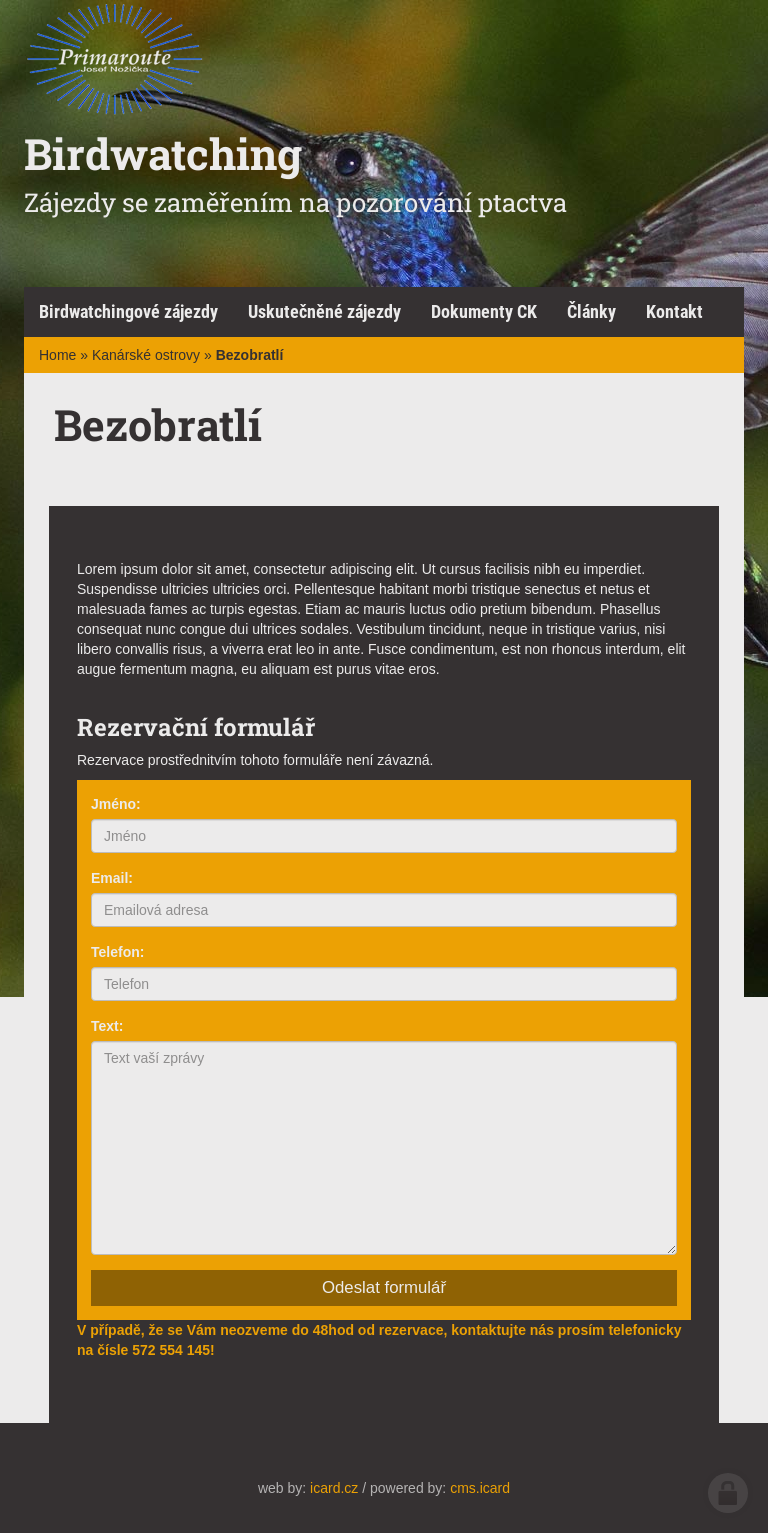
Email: (112, 878)
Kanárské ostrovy (146, 355)
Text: (107, 1026)
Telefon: (117, 952)
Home (57, 355)
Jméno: (116, 804)
